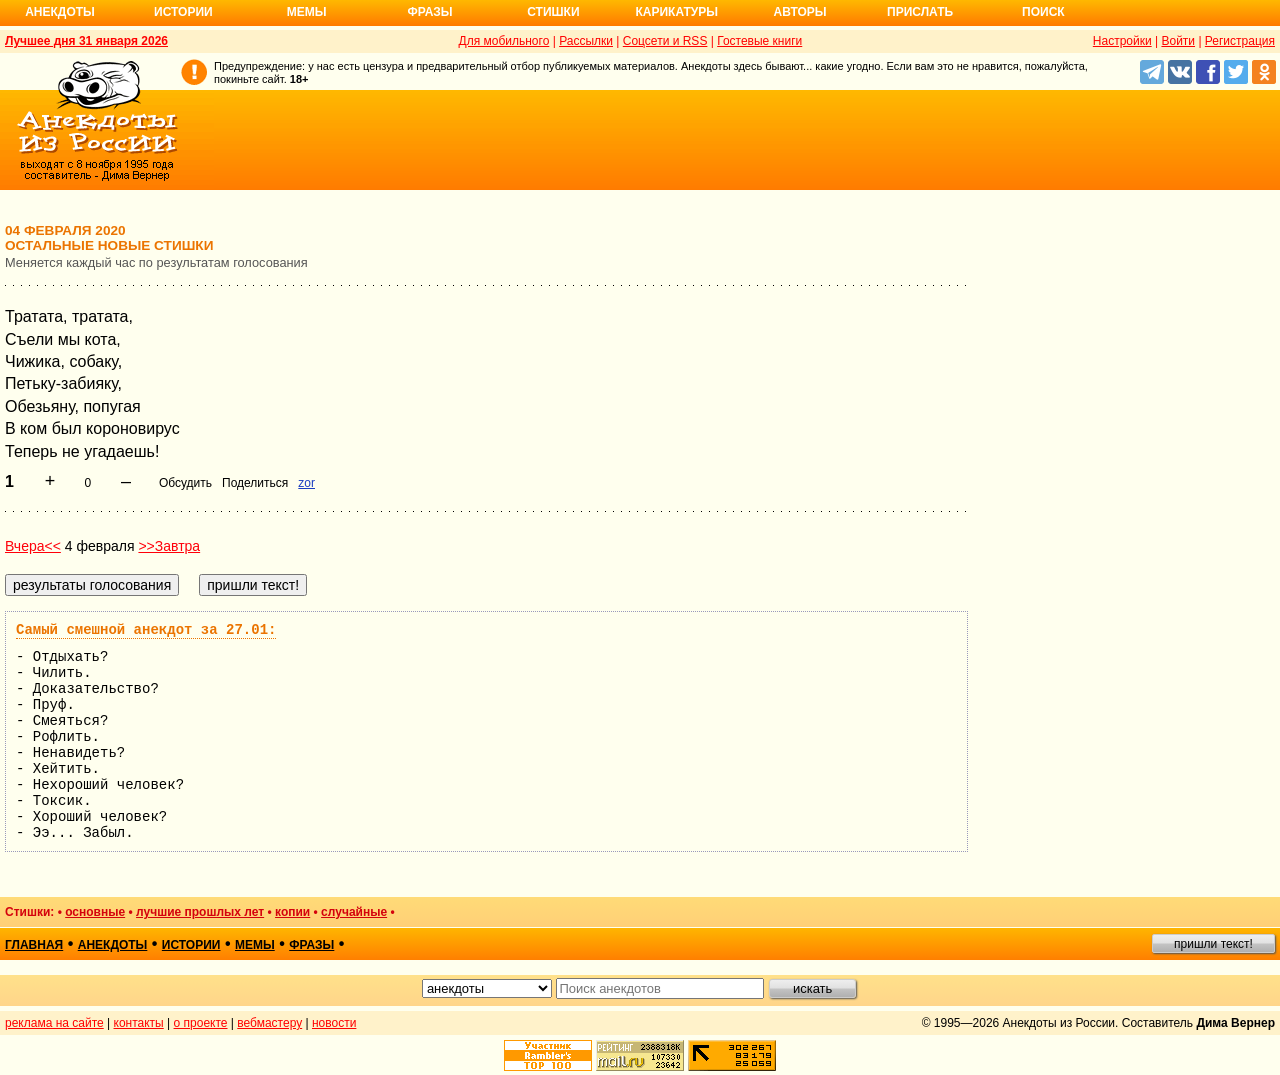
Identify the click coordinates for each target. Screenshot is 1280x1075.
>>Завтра (169, 546)
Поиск (1043, 12)
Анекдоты (60, 12)
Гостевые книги (759, 41)
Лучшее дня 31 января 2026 (86, 41)
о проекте (201, 1023)
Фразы (429, 12)
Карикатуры (676, 12)
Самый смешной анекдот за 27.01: (146, 630)
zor (306, 483)
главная (34, 945)
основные (95, 912)
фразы (311, 945)
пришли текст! (1213, 944)
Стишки (553, 12)
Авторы (800, 12)
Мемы (307, 12)
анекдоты (113, 945)
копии (292, 912)
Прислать (920, 12)
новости (334, 1023)
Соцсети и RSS (665, 41)
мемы (255, 945)
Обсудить (185, 483)
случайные (354, 912)
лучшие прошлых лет (200, 912)
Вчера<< (33, 546)
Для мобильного (504, 41)
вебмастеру (269, 1023)
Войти (1178, 41)
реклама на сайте (54, 1023)
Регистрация (1240, 41)
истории (191, 945)
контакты (139, 1023)
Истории (183, 12)
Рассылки (586, 41)
